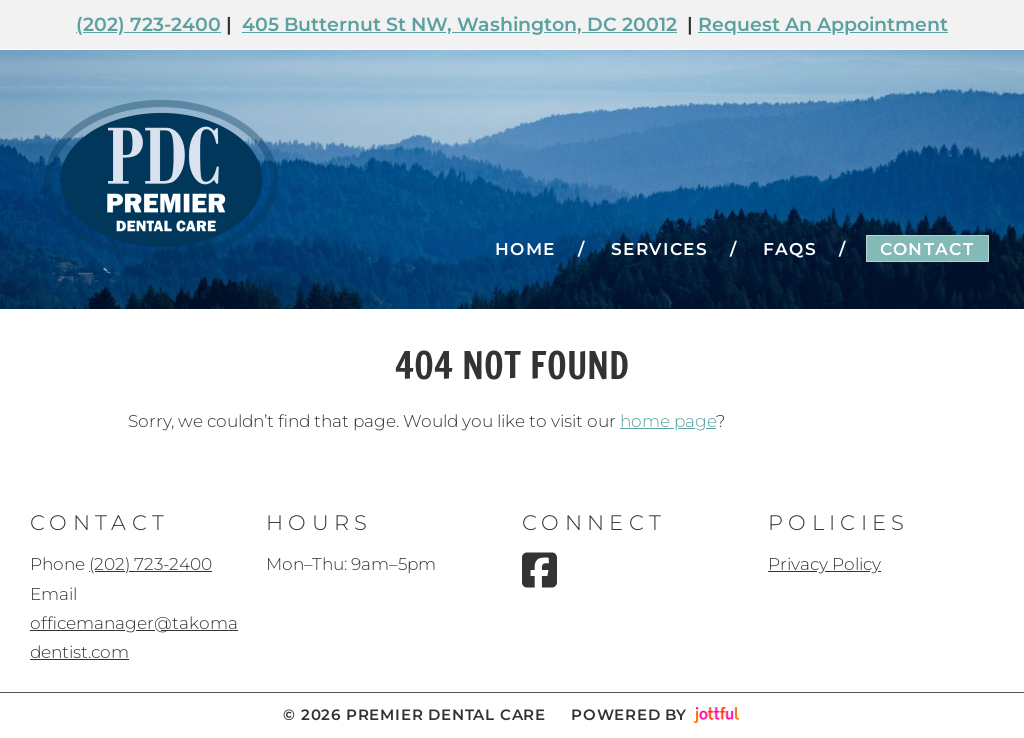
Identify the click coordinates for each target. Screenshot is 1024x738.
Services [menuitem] (660, 249)
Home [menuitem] (525, 249)
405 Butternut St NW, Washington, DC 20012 (459, 24)
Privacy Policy (824, 564)
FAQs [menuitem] (790, 249)
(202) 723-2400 (148, 24)
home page (668, 421)
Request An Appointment (823, 24)
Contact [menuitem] (927, 249)
